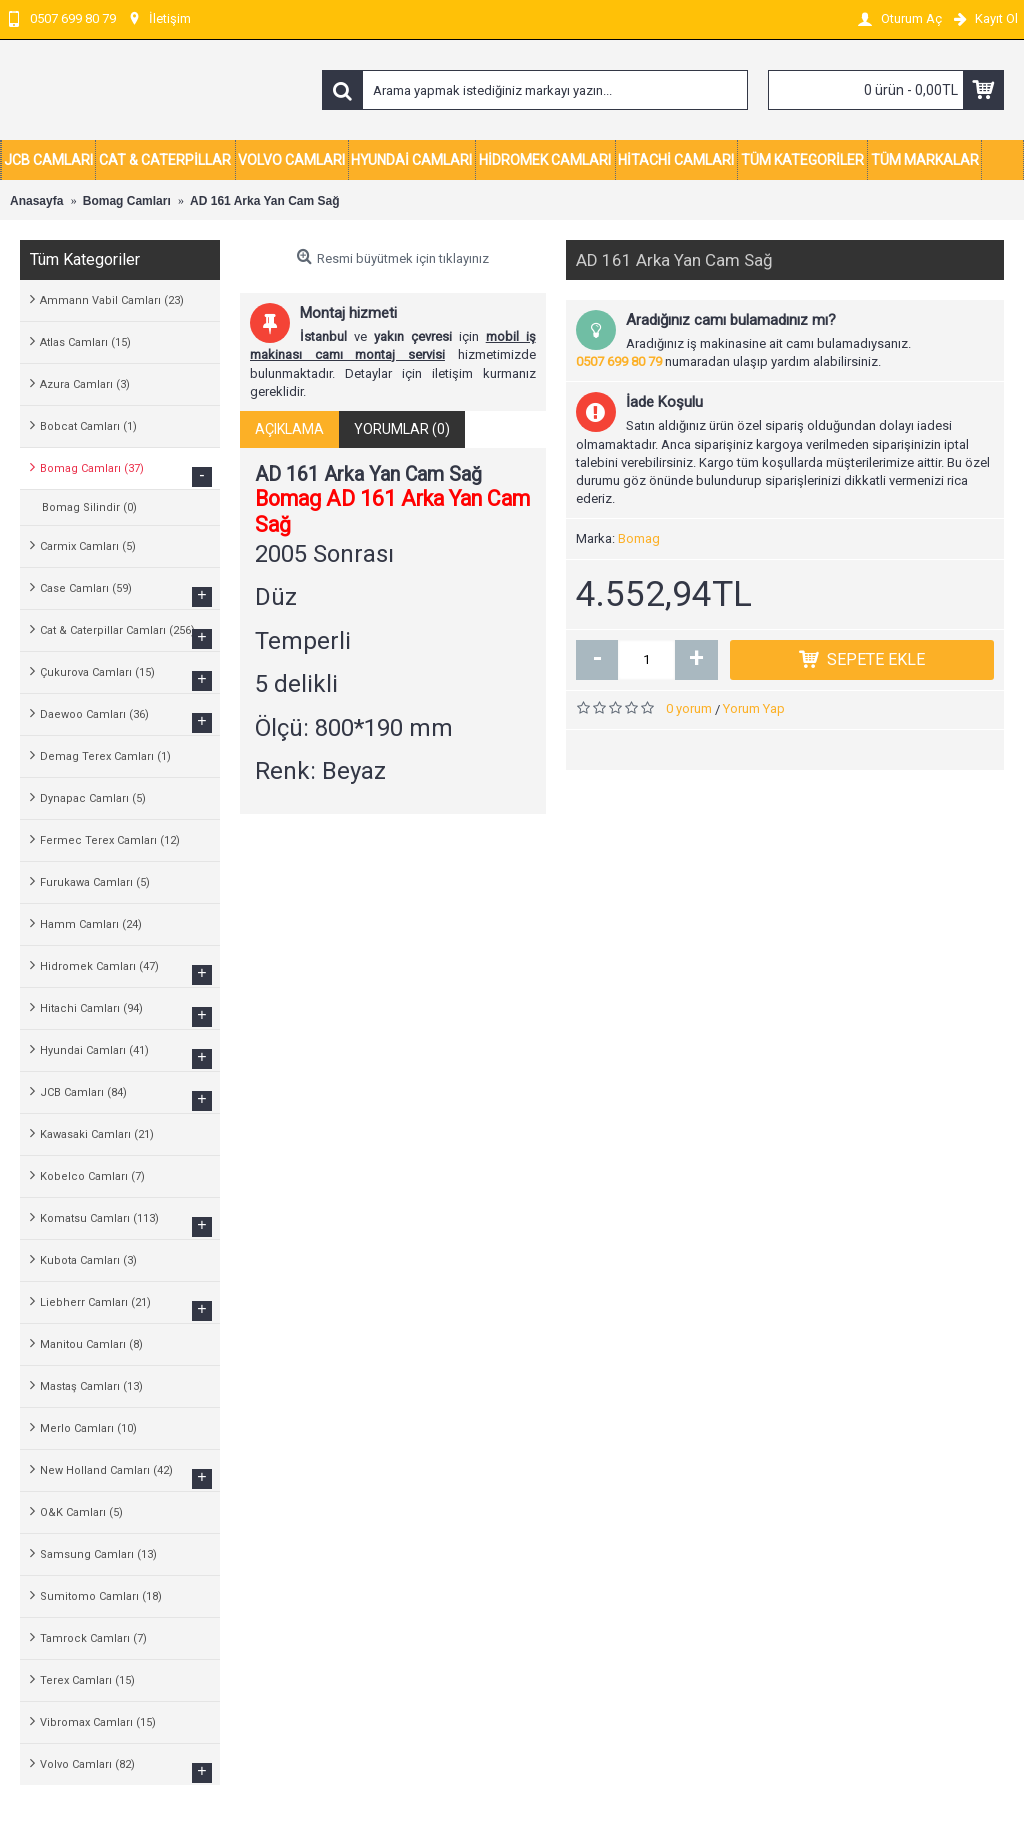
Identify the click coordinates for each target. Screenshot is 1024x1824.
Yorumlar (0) (402, 429)
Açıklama (289, 429)
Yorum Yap (754, 708)
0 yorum (689, 708)
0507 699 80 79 (619, 361)
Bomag (639, 538)
